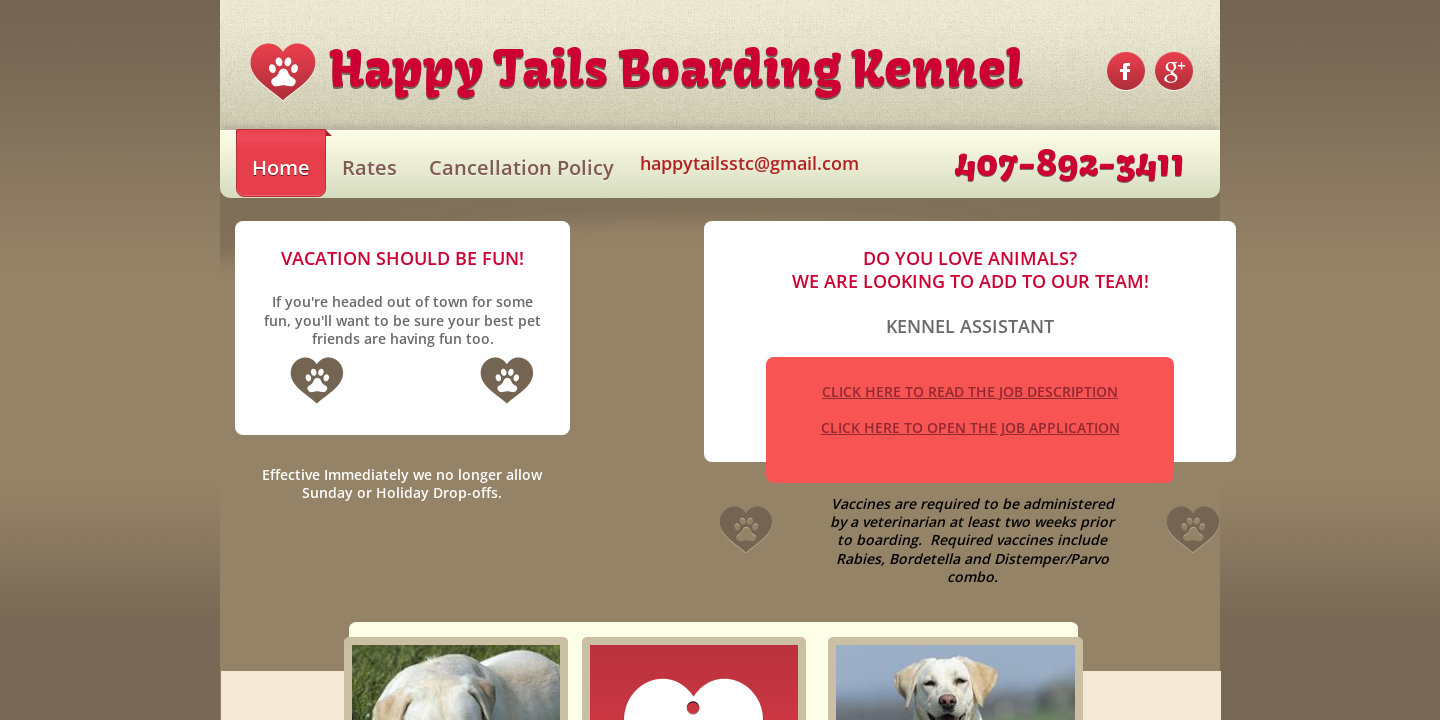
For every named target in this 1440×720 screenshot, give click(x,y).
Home (281, 167)
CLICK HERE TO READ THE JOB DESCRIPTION (970, 391)
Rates (369, 167)
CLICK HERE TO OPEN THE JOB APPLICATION (970, 427)
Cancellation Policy (521, 167)
